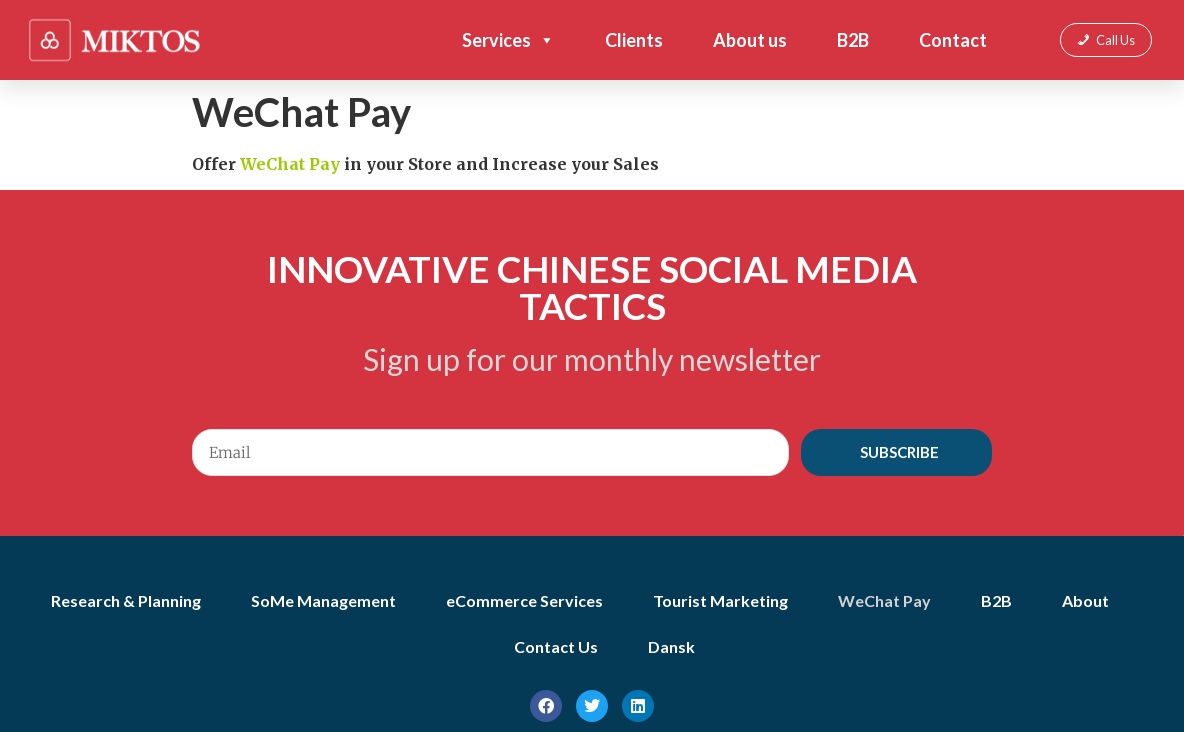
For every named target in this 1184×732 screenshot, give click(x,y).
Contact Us (556, 646)
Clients (634, 40)
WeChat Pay (884, 600)
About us (750, 40)
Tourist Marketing (720, 600)
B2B (853, 40)
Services (508, 40)
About (1085, 600)
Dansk (671, 646)
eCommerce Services (524, 600)
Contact (953, 40)
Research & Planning (126, 600)
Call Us (1115, 40)
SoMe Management (323, 600)
